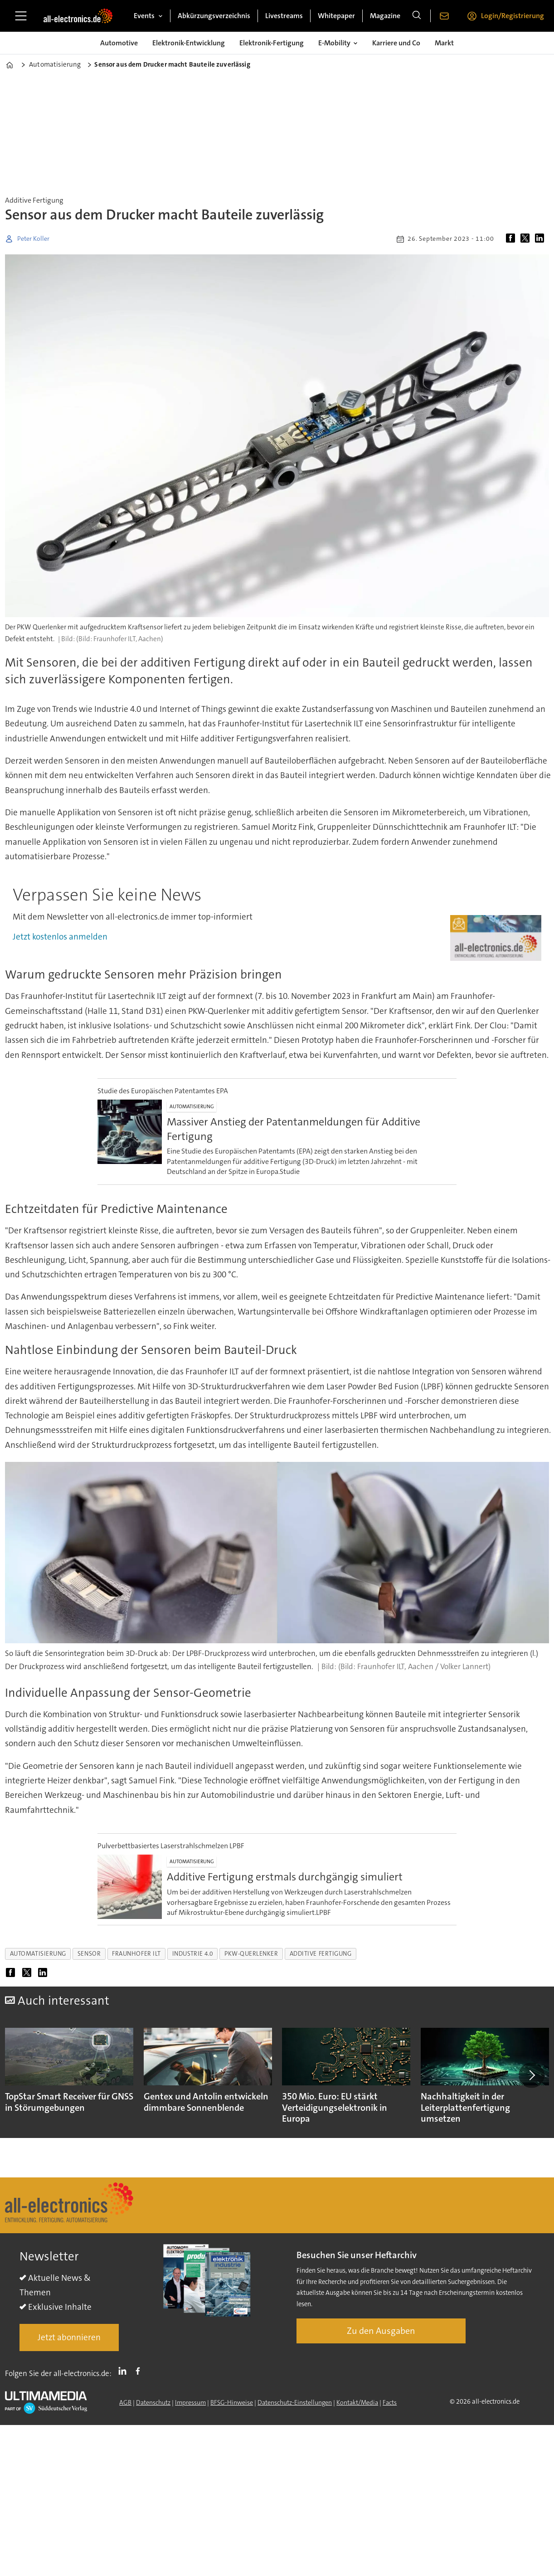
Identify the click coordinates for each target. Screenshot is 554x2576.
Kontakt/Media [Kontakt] (357, 2402)
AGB (125, 2402)
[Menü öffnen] (20, 16)
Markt (444, 43)
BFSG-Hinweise (231, 2402)
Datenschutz (153, 2402)
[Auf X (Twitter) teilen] (527, 239)
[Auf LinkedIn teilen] (541, 239)
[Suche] (417, 16)
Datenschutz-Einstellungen (295, 2402)
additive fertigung (321, 1954)
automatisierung (38, 1954)
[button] (531, 2075)
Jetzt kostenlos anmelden (60, 936)
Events (144, 15)
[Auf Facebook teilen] (512, 239)
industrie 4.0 (192, 1954)
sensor (89, 1954)
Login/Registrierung (512, 15)
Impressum (190, 2402)
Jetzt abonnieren (69, 2337)
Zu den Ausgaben (381, 2331)
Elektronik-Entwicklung (188, 43)
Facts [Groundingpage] (390, 2402)
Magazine (385, 15)
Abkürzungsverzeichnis (214, 15)
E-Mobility (334, 43)
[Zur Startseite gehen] (78, 16)
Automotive (119, 43)
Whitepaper (336, 15)
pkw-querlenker (251, 1954)
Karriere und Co (396, 43)
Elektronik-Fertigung (271, 43)
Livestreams (284, 15)
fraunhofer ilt (136, 1954)
